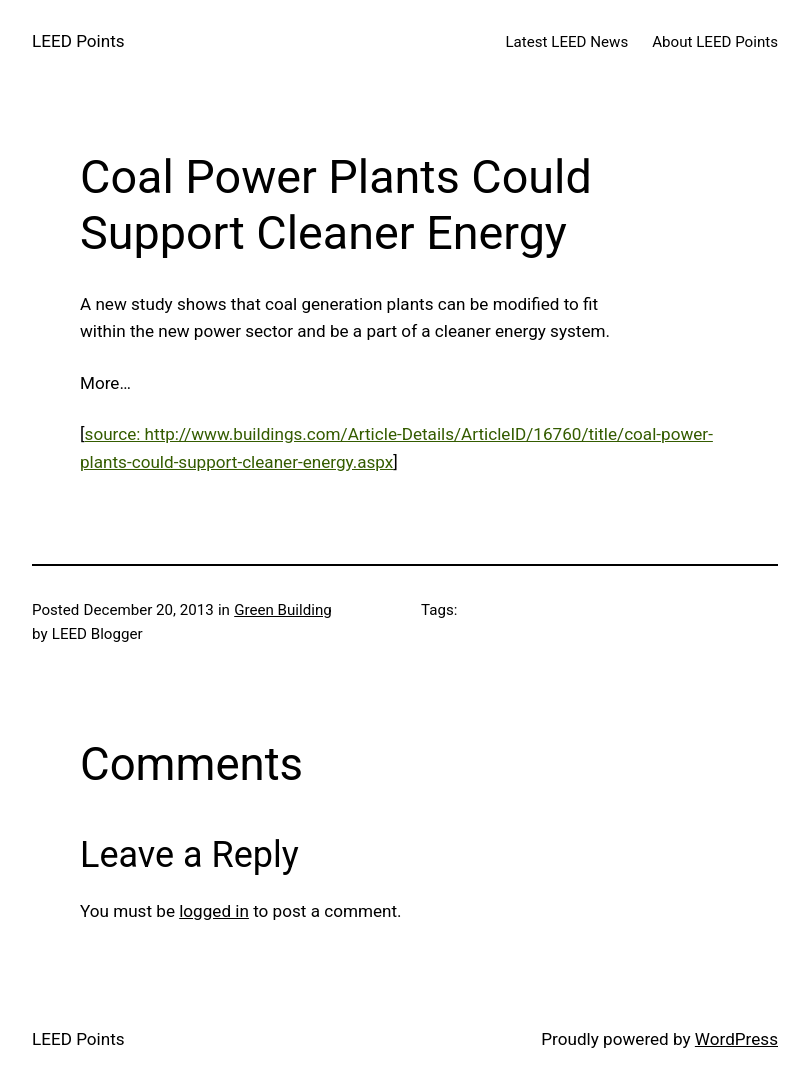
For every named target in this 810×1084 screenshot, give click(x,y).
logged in (214, 911)
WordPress (736, 1039)
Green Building (283, 610)
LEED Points (78, 41)
